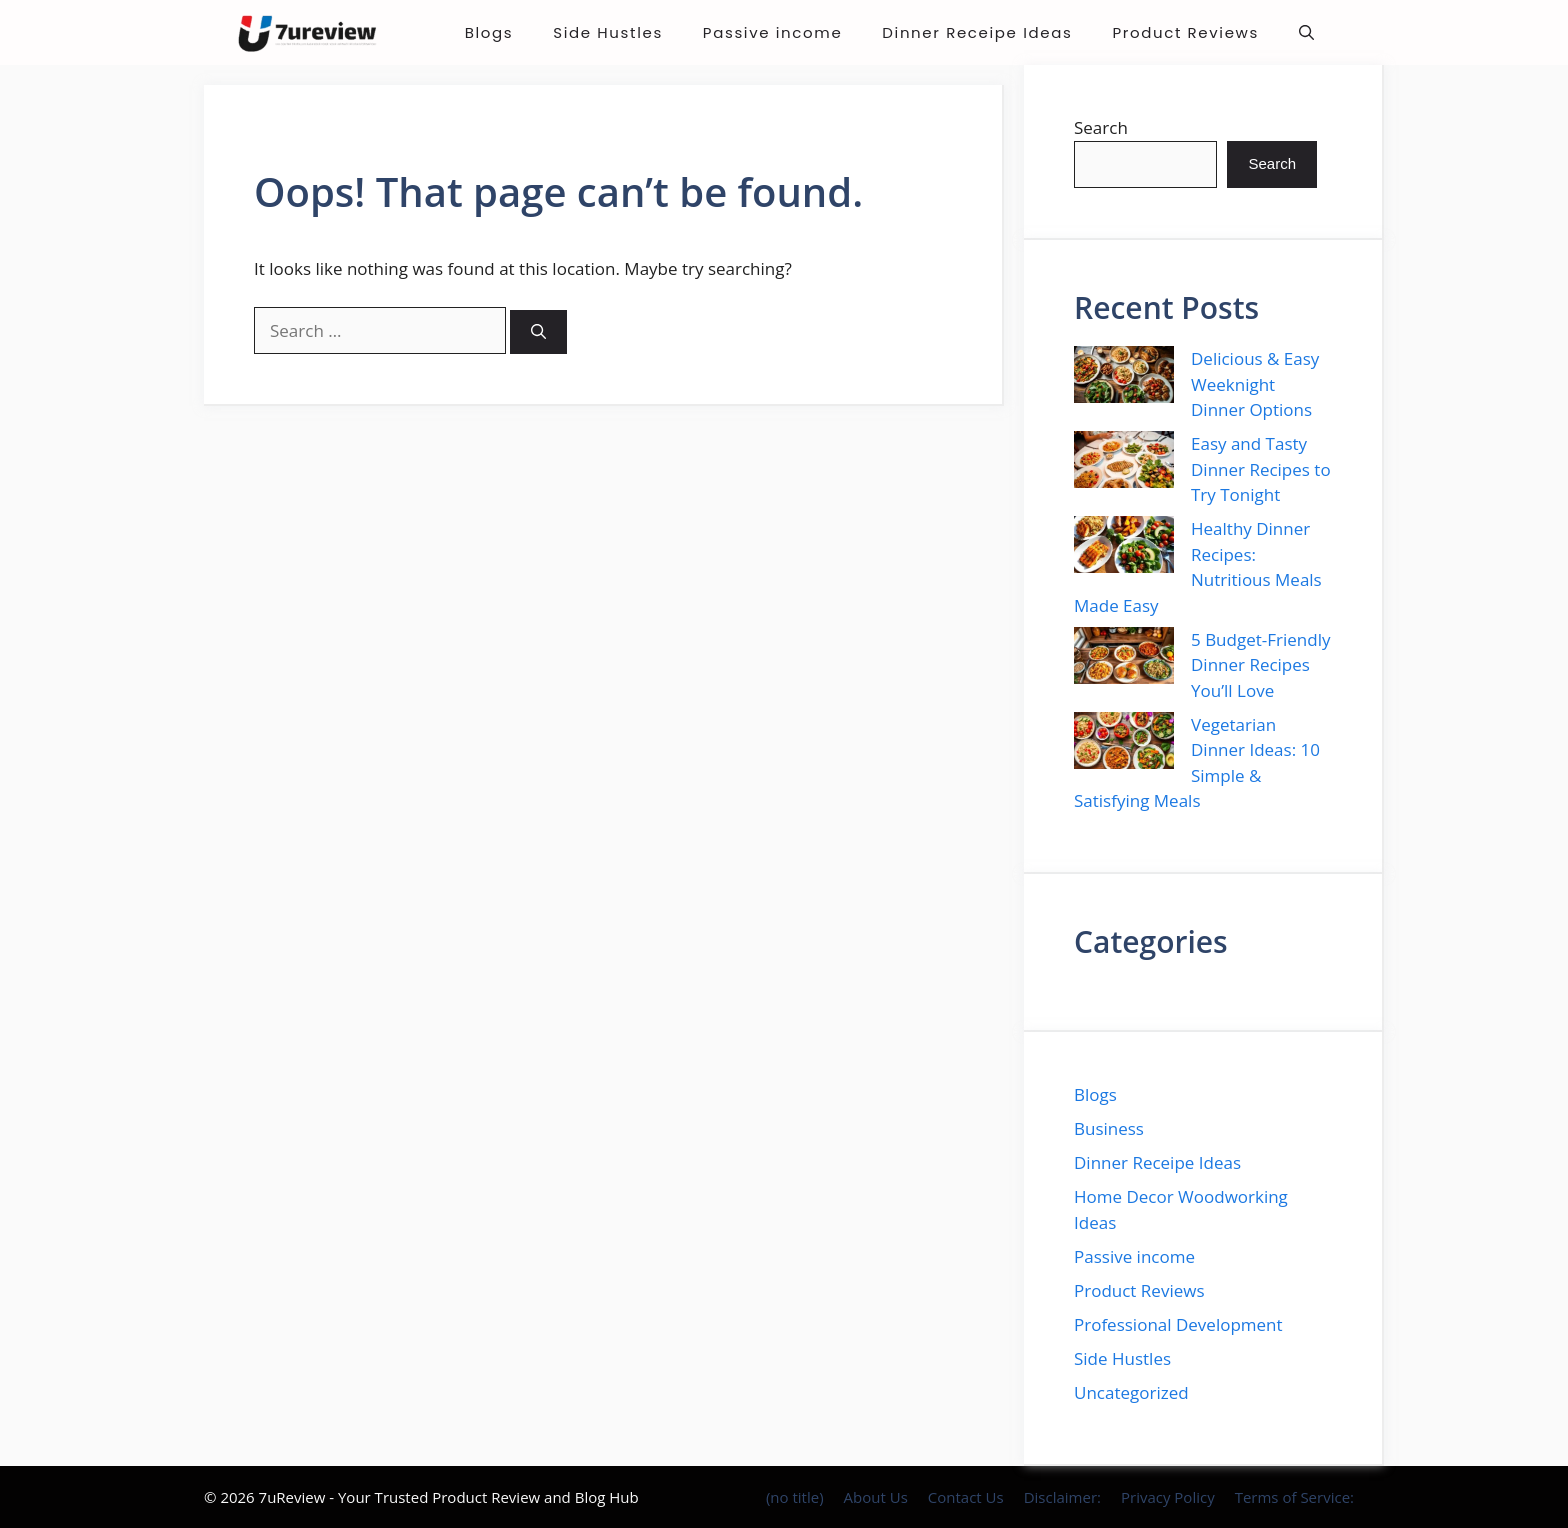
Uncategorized (1131, 1392)
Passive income (772, 32)
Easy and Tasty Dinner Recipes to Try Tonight (1261, 469)
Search (1101, 127)
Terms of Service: (1294, 1497)
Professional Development (1178, 1324)
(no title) (795, 1497)
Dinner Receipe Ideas (977, 32)
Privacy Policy (1168, 1497)
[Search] (538, 332)
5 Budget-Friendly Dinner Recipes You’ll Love (1260, 665)
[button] (1306, 32)
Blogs (489, 32)
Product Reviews (1185, 32)
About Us (876, 1497)
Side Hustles (608, 32)
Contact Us (966, 1497)
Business (1109, 1128)
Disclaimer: (1062, 1497)
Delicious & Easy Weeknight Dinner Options (1255, 384)
